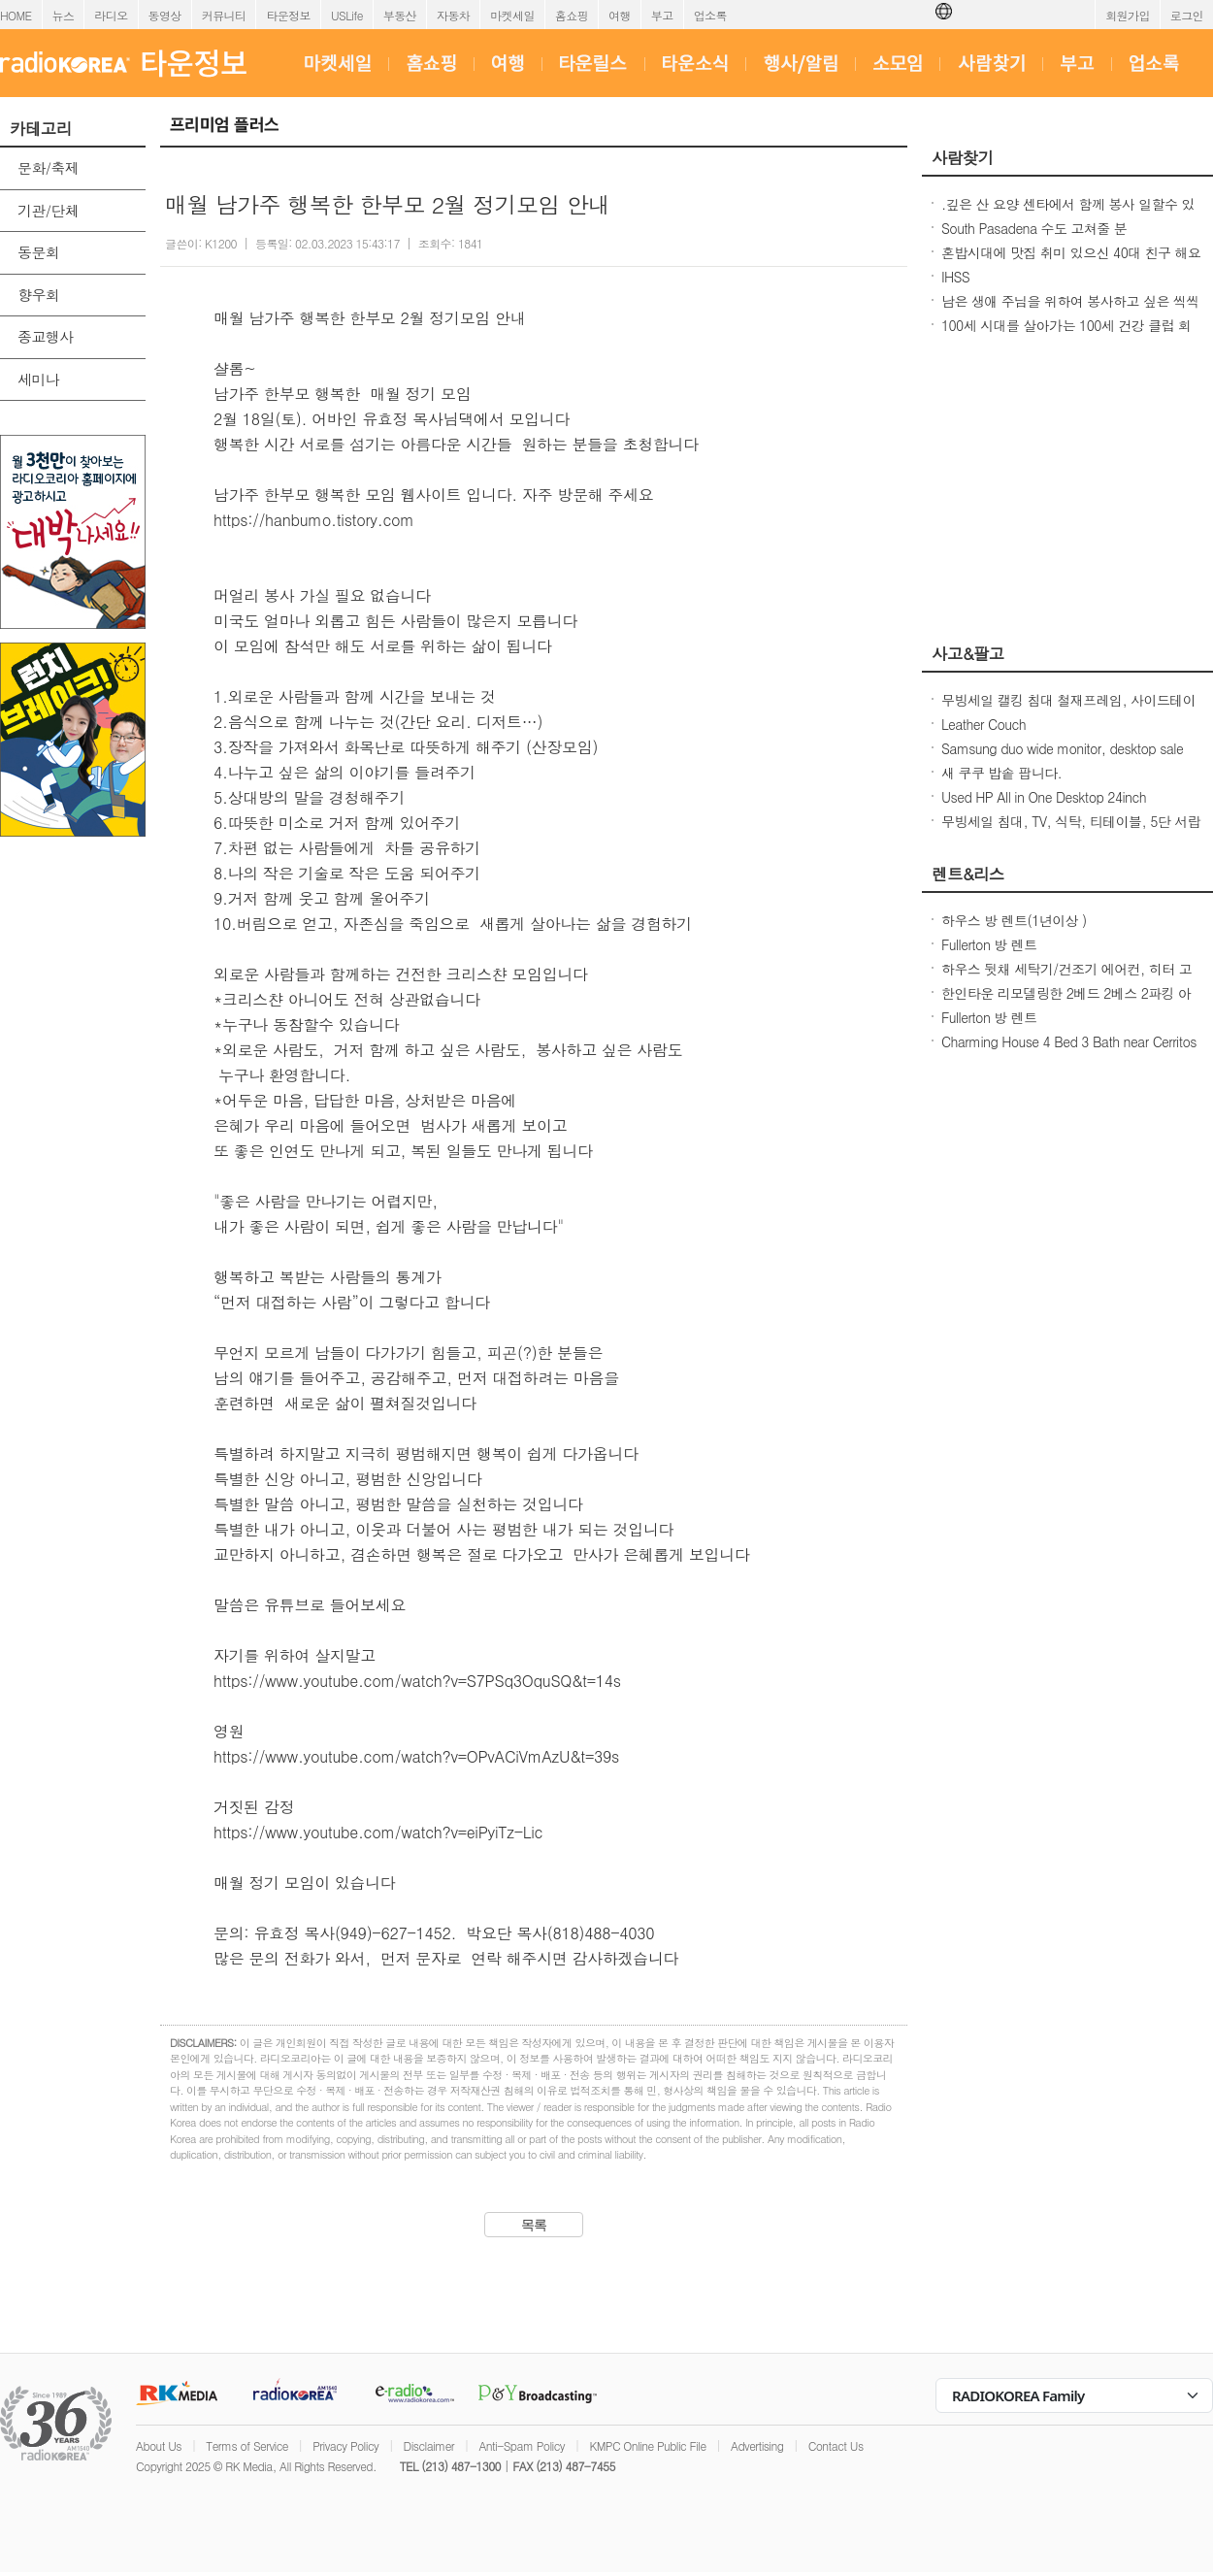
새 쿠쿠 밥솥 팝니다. (1001, 772)
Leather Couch (983, 724)
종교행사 (45, 336)
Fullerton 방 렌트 (989, 944)
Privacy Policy (345, 2445)
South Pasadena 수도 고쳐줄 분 (1034, 228)
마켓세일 (512, 15)
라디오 (110, 15)
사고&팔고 (968, 653)
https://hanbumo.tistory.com (313, 520)
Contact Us (836, 2445)
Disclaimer (429, 2445)
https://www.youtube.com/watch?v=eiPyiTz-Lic (377, 1832)
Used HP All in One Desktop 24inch (1043, 797)
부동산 (399, 15)
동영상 (164, 15)
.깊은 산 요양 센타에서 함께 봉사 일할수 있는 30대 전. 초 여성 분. (1068, 213)
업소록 (710, 15)
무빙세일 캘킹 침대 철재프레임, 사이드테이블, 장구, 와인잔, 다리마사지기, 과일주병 (1068, 709)
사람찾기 (963, 157)
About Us (158, 2445)
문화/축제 (48, 167)
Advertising (757, 2445)
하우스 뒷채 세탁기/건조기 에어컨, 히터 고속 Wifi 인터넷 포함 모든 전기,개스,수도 (1066, 978)
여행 (619, 15)
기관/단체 (48, 210)
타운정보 (288, 15)
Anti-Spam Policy (521, 2445)
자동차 (453, 15)
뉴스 (63, 15)
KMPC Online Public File (647, 2445)
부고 (662, 15)
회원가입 (1127, 15)
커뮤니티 (224, 15)
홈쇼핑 (571, 15)
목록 (534, 2224)
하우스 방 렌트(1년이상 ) (1014, 920)
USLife (347, 15)
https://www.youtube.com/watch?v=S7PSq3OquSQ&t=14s (417, 1680)
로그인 (1186, 15)
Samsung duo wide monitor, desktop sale (1062, 748)
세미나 (38, 379)
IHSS (955, 276)
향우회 (38, 294)
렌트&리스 (968, 873)
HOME (16, 15)
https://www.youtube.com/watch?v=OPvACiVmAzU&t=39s (416, 1756)
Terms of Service (247, 2445)
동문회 (38, 252)
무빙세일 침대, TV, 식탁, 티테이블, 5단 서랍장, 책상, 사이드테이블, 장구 (1070, 830)
